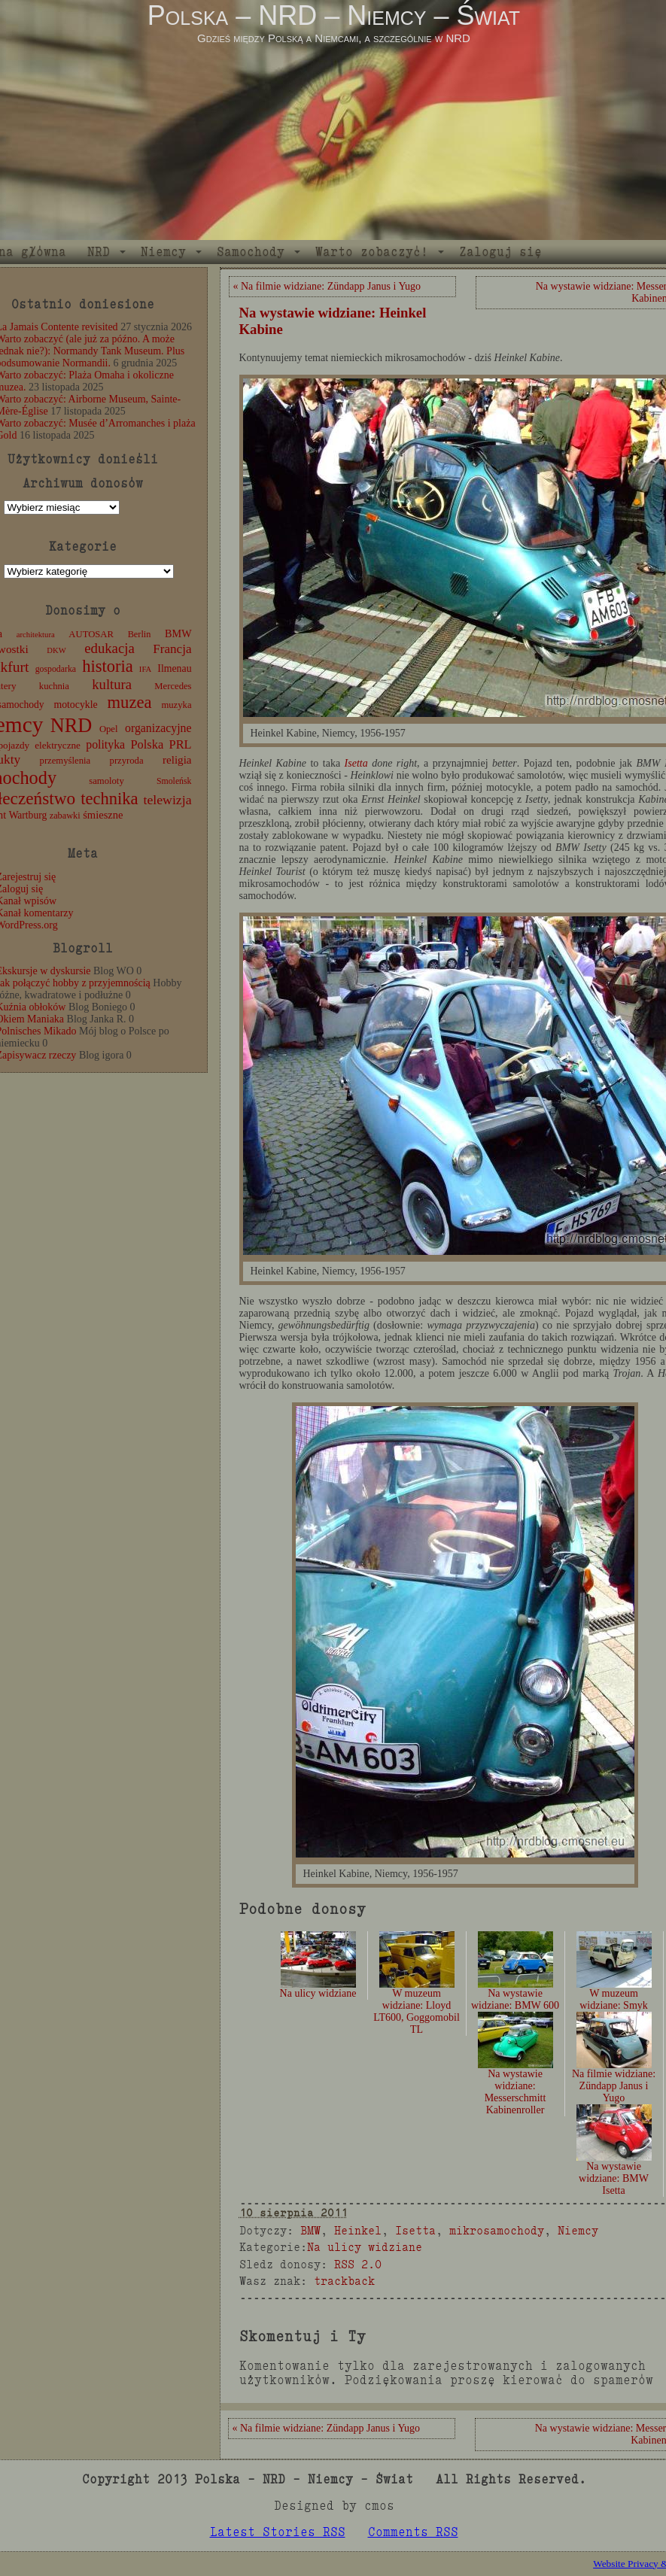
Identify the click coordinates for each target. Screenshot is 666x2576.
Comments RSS (413, 2532)
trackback (344, 2280)
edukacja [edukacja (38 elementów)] (109, 648)
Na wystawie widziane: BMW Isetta (614, 2161)
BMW (310, 2230)
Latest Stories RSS (277, 2532)
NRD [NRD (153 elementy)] (71, 726)
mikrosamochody (496, 2230)
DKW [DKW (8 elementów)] (56, 650)
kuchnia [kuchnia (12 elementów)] (54, 686)
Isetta (356, 763)
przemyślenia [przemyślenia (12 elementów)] (65, 760)
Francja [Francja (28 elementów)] (172, 649)
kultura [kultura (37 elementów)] (112, 684)
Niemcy (163, 252)
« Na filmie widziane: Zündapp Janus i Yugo (327, 286)
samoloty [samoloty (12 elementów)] (106, 781)
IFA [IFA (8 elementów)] (145, 669)
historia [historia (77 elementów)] (107, 666)
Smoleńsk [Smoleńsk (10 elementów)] (174, 781)
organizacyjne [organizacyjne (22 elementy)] (158, 727)
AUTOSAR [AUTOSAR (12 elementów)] (91, 634)
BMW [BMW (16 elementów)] (178, 633)
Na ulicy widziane (364, 2246)
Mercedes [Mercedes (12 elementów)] (172, 686)
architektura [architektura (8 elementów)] (36, 634)
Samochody (250, 252)
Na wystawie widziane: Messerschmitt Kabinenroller (515, 2075)
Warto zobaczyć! (371, 252)
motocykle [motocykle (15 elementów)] (75, 704)
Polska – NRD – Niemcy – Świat (333, 15)
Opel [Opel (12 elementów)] (108, 729)
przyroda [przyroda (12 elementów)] (127, 760)
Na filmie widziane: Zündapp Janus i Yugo (613, 2069)
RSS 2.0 (358, 2264)
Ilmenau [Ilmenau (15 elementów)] (174, 668)
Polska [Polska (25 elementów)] (146, 744)
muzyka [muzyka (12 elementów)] (176, 705)
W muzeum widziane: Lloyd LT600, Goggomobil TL (416, 1994)
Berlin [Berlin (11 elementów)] (139, 634)
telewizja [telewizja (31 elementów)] (168, 799)
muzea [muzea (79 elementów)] (130, 702)
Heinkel (358, 2230)
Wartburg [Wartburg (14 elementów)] (28, 815)
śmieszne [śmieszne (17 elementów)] (103, 815)
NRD (98, 252)
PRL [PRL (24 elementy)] (180, 744)
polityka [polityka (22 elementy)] (105, 744)
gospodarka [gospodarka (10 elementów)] (55, 669)
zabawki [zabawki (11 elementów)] (65, 815)
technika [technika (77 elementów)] (109, 798)
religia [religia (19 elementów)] (177, 760)
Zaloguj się (500, 252)
